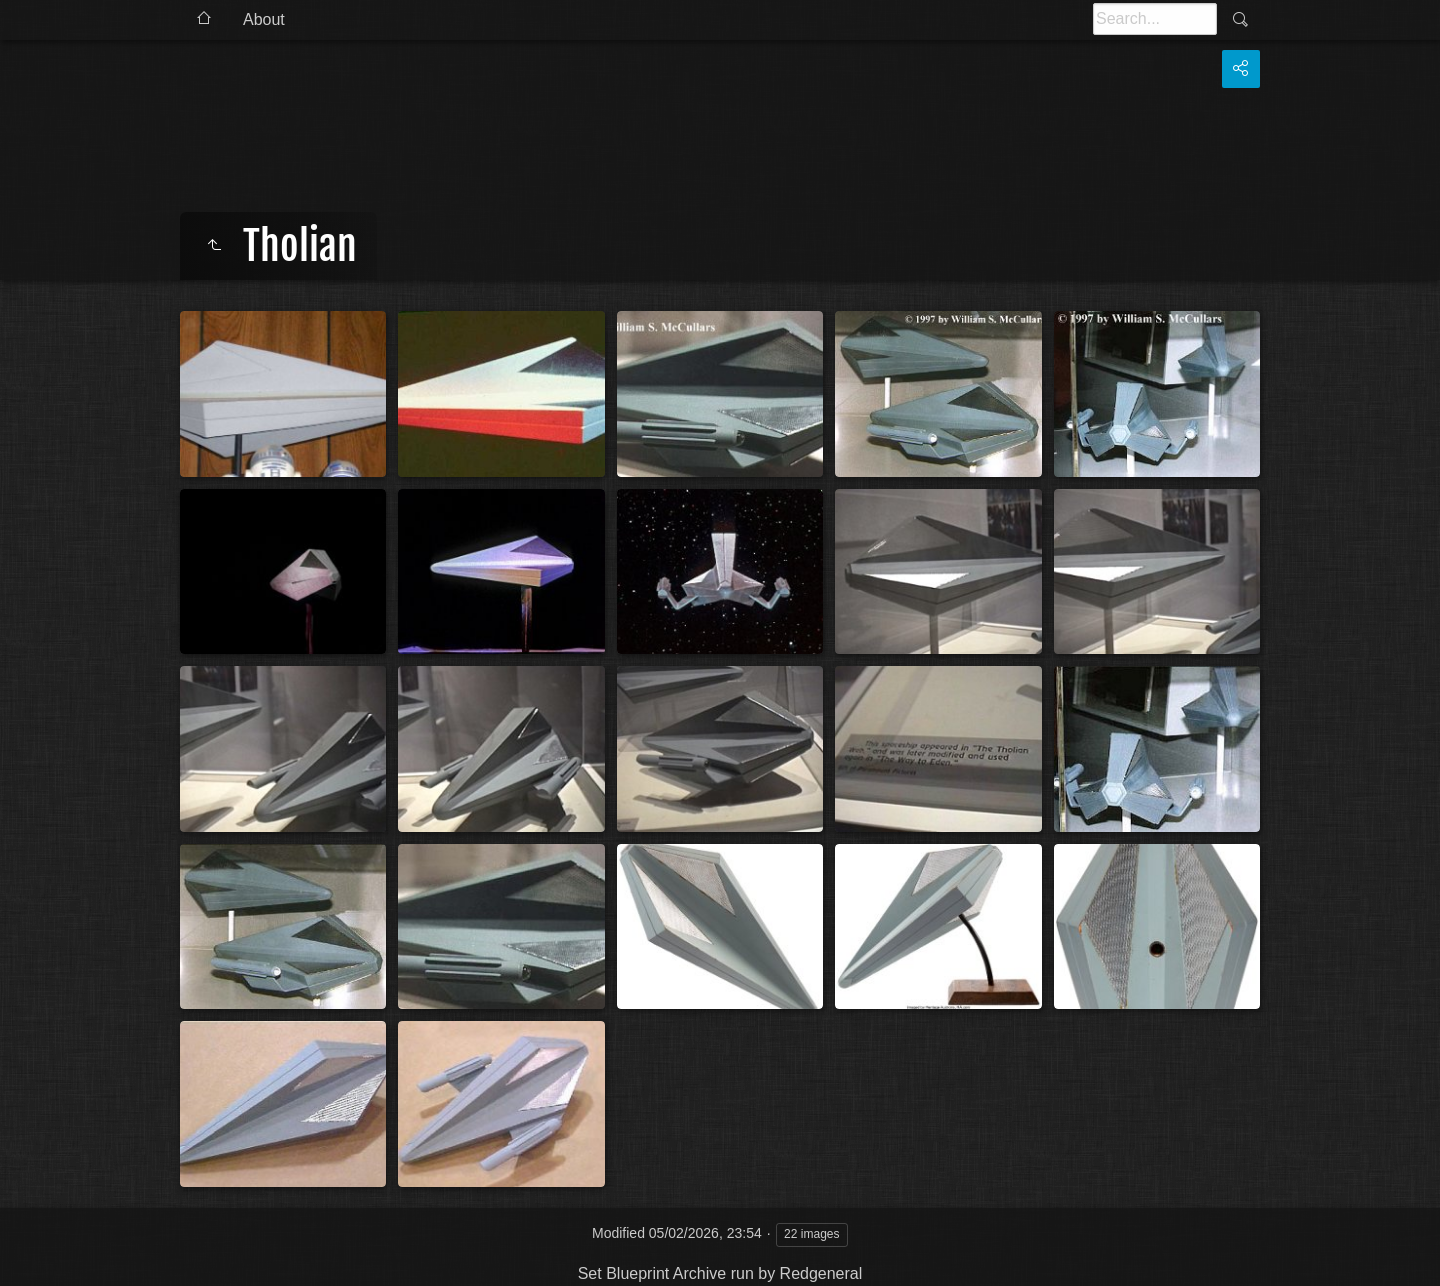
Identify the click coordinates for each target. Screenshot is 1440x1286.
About (264, 19)
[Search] (1155, 19)
